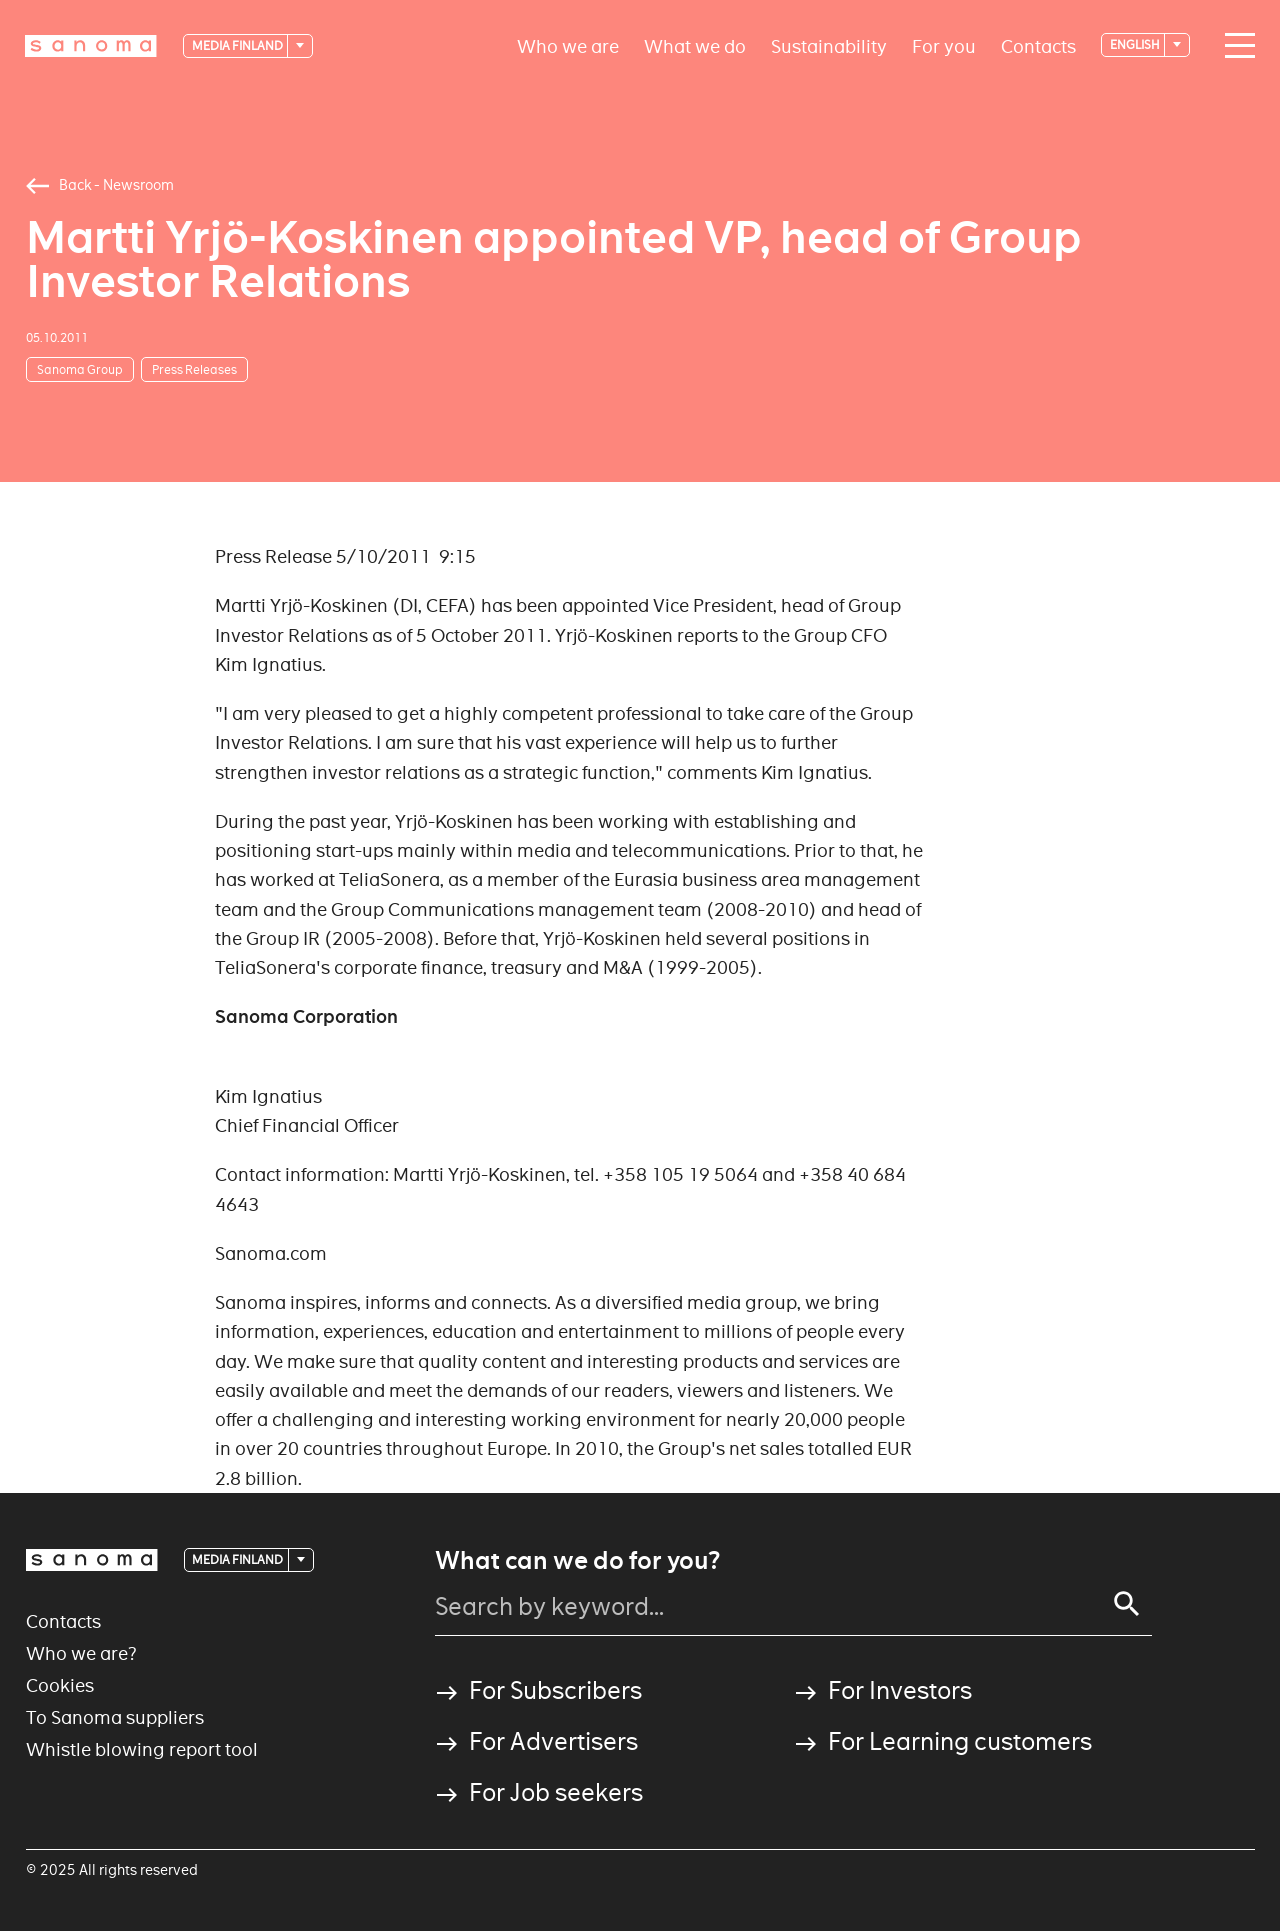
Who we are (568, 45)
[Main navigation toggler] (1235, 46)
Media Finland (238, 45)
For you (944, 45)
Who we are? (81, 1653)
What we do (695, 45)
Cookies (60, 1685)
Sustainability (829, 45)
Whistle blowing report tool (142, 1749)
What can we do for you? (577, 1561)
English (1136, 44)
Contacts (1038, 45)
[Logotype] (91, 46)
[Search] (1127, 1604)
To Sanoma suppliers (115, 1717)
